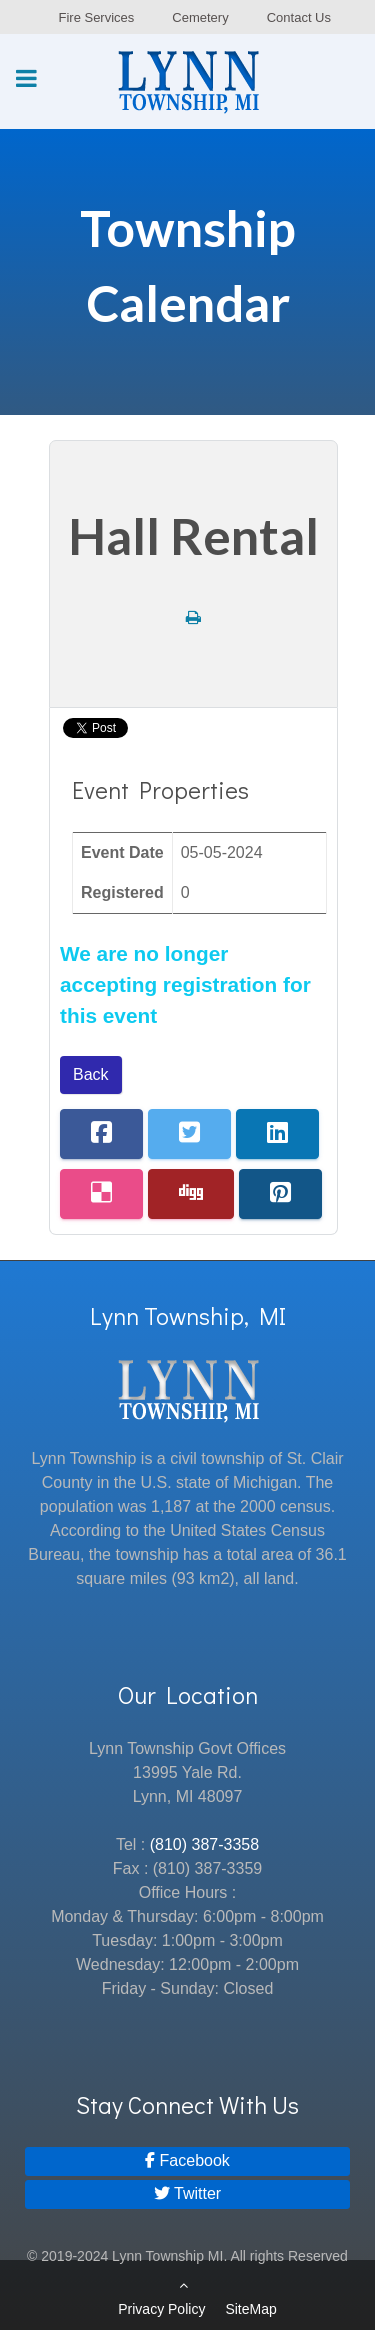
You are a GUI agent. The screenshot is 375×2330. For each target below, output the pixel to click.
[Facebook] (187, 2161)
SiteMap (250, 2309)
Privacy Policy (161, 2309)
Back (91, 1074)
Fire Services (96, 17)
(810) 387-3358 (204, 1844)
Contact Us (299, 17)
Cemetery (200, 17)
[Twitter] (187, 2194)
